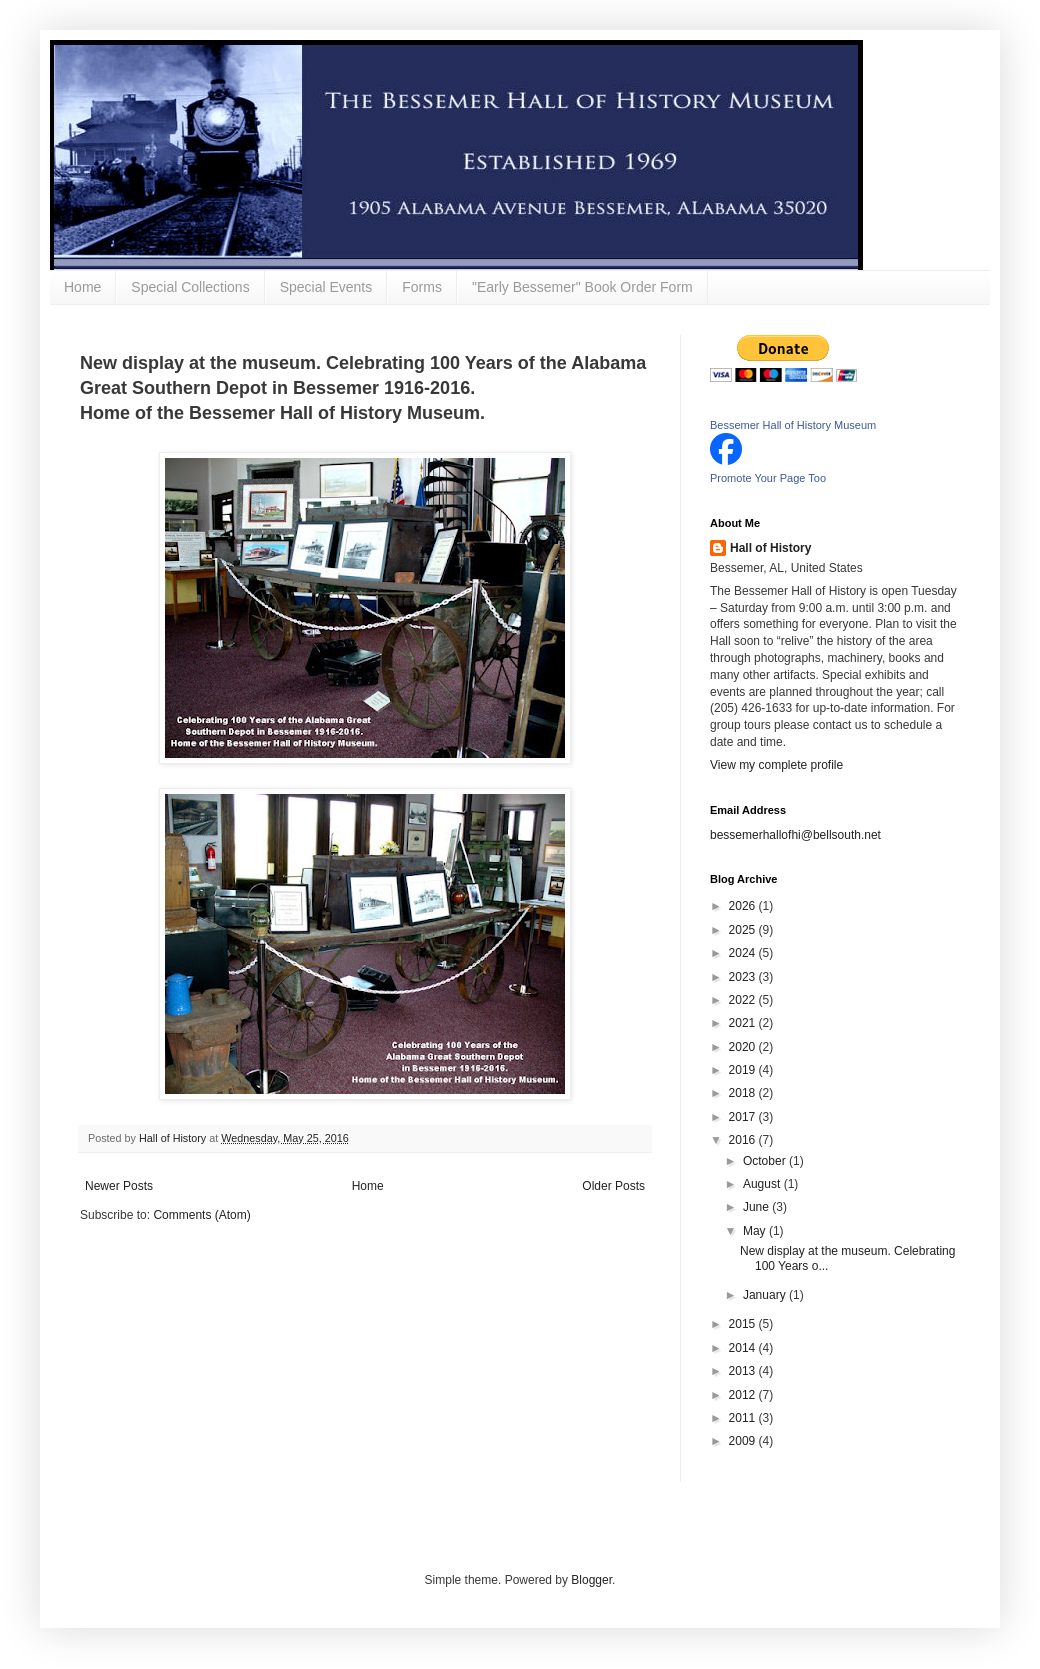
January (766, 1295)
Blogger (591, 1580)
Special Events (326, 287)
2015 (744, 1324)
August (763, 1184)
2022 (744, 1000)
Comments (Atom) (201, 1215)
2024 (744, 953)
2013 (744, 1371)
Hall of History (770, 548)
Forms (422, 287)
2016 (744, 1140)
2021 (744, 1023)
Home (82, 287)
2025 (744, 930)
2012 (744, 1395)
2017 (744, 1117)
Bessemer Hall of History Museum (793, 425)
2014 (744, 1348)
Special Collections (190, 287)
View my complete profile (776, 765)
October (766, 1161)
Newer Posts (119, 1186)
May (756, 1231)
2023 (744, 977)
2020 (744, 1047)
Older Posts (613, 1186)
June (757, 1207)
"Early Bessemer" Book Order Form (582, 287)
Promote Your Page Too (768, 478)
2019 (744, 1070)
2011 (744, 1418)
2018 (744, 1093)
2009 (744, 1441)
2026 (744, 906)
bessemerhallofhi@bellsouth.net (795, 835)
